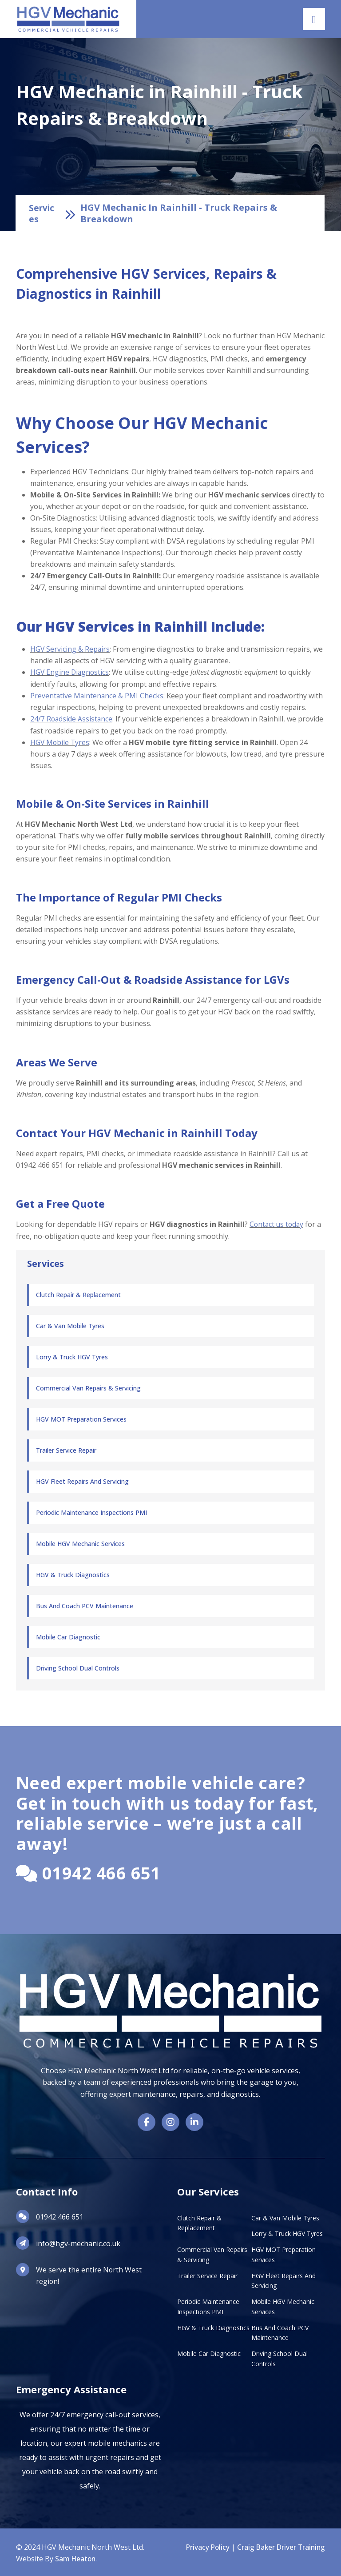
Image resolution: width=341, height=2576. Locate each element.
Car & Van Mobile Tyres (70, 1324)
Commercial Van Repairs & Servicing (88, 1386)
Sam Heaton (76, 2557)
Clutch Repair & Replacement (78, 1293)
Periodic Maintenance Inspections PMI (91, 1510)
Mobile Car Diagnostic (68, 1635)
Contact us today (277, 1223)
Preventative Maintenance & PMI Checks (97, 695)
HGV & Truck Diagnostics (73, 1573)
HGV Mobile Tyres (60, 741)
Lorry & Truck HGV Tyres (72, 1355)
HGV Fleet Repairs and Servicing (82, 1479)
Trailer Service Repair (66, 1448)
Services (42, 213)
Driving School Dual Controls (77, 1666)
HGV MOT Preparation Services (81, 1417)
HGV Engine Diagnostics (70, 672)
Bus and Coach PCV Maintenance (84, 1604)
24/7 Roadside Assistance (72, 718)
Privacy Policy (204, 2546)
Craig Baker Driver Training (279, 2546)
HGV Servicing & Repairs (70, 649)
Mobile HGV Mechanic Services (80, 1542)
